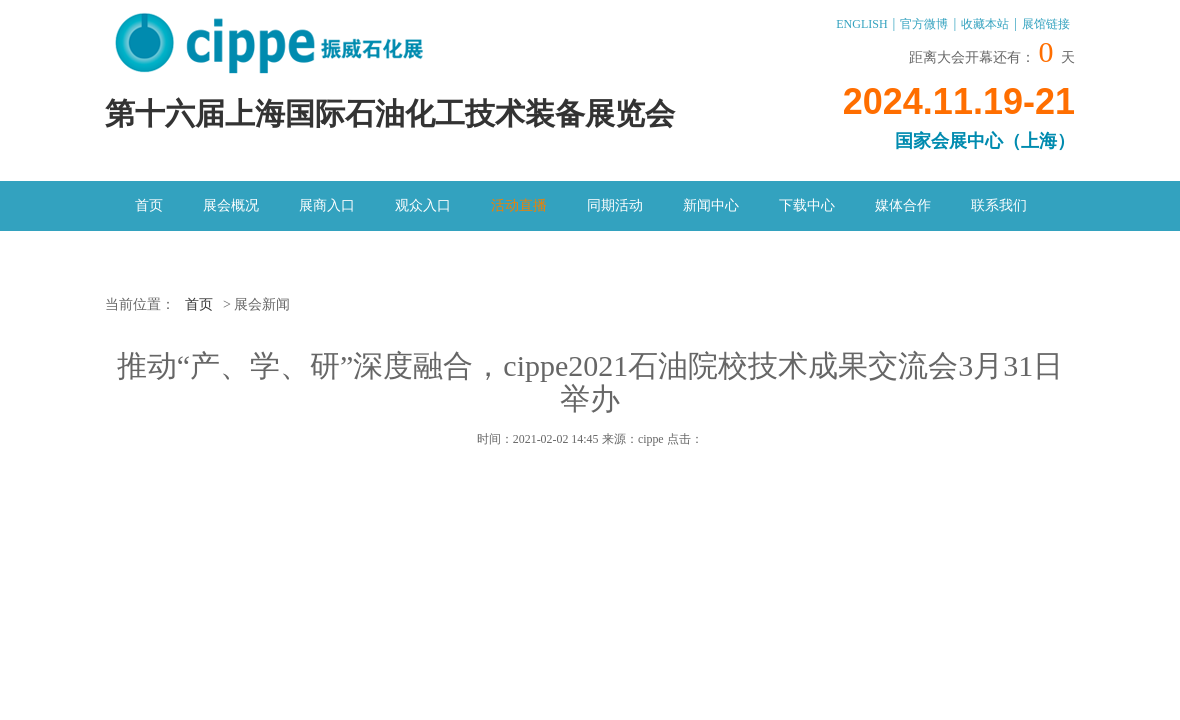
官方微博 (924, 24)
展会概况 (231, 205)
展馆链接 (1046, 24)
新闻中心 (711, 205)
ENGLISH (861, 24)
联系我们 (999, 205)
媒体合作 (903, 205)
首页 (149, 205)
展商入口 (327, 205)
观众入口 (423, 205)
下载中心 (807, 205)
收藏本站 (985, 24)
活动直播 (519, 205)
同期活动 (615, 205)
